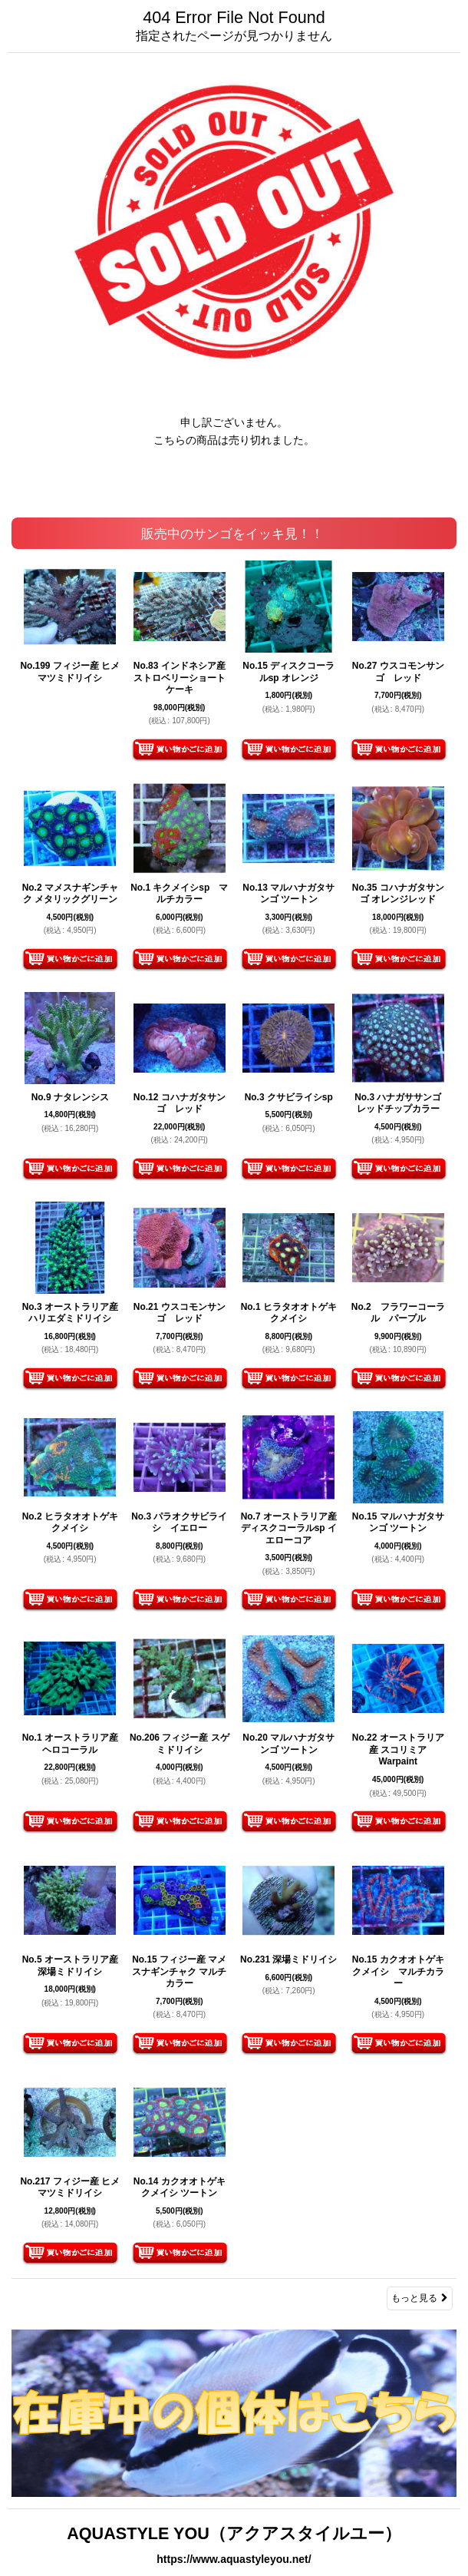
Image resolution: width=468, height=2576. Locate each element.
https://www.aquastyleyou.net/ (234, 2559)
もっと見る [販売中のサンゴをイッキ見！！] (419, 2298)
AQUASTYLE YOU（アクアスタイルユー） (234, 2533)
